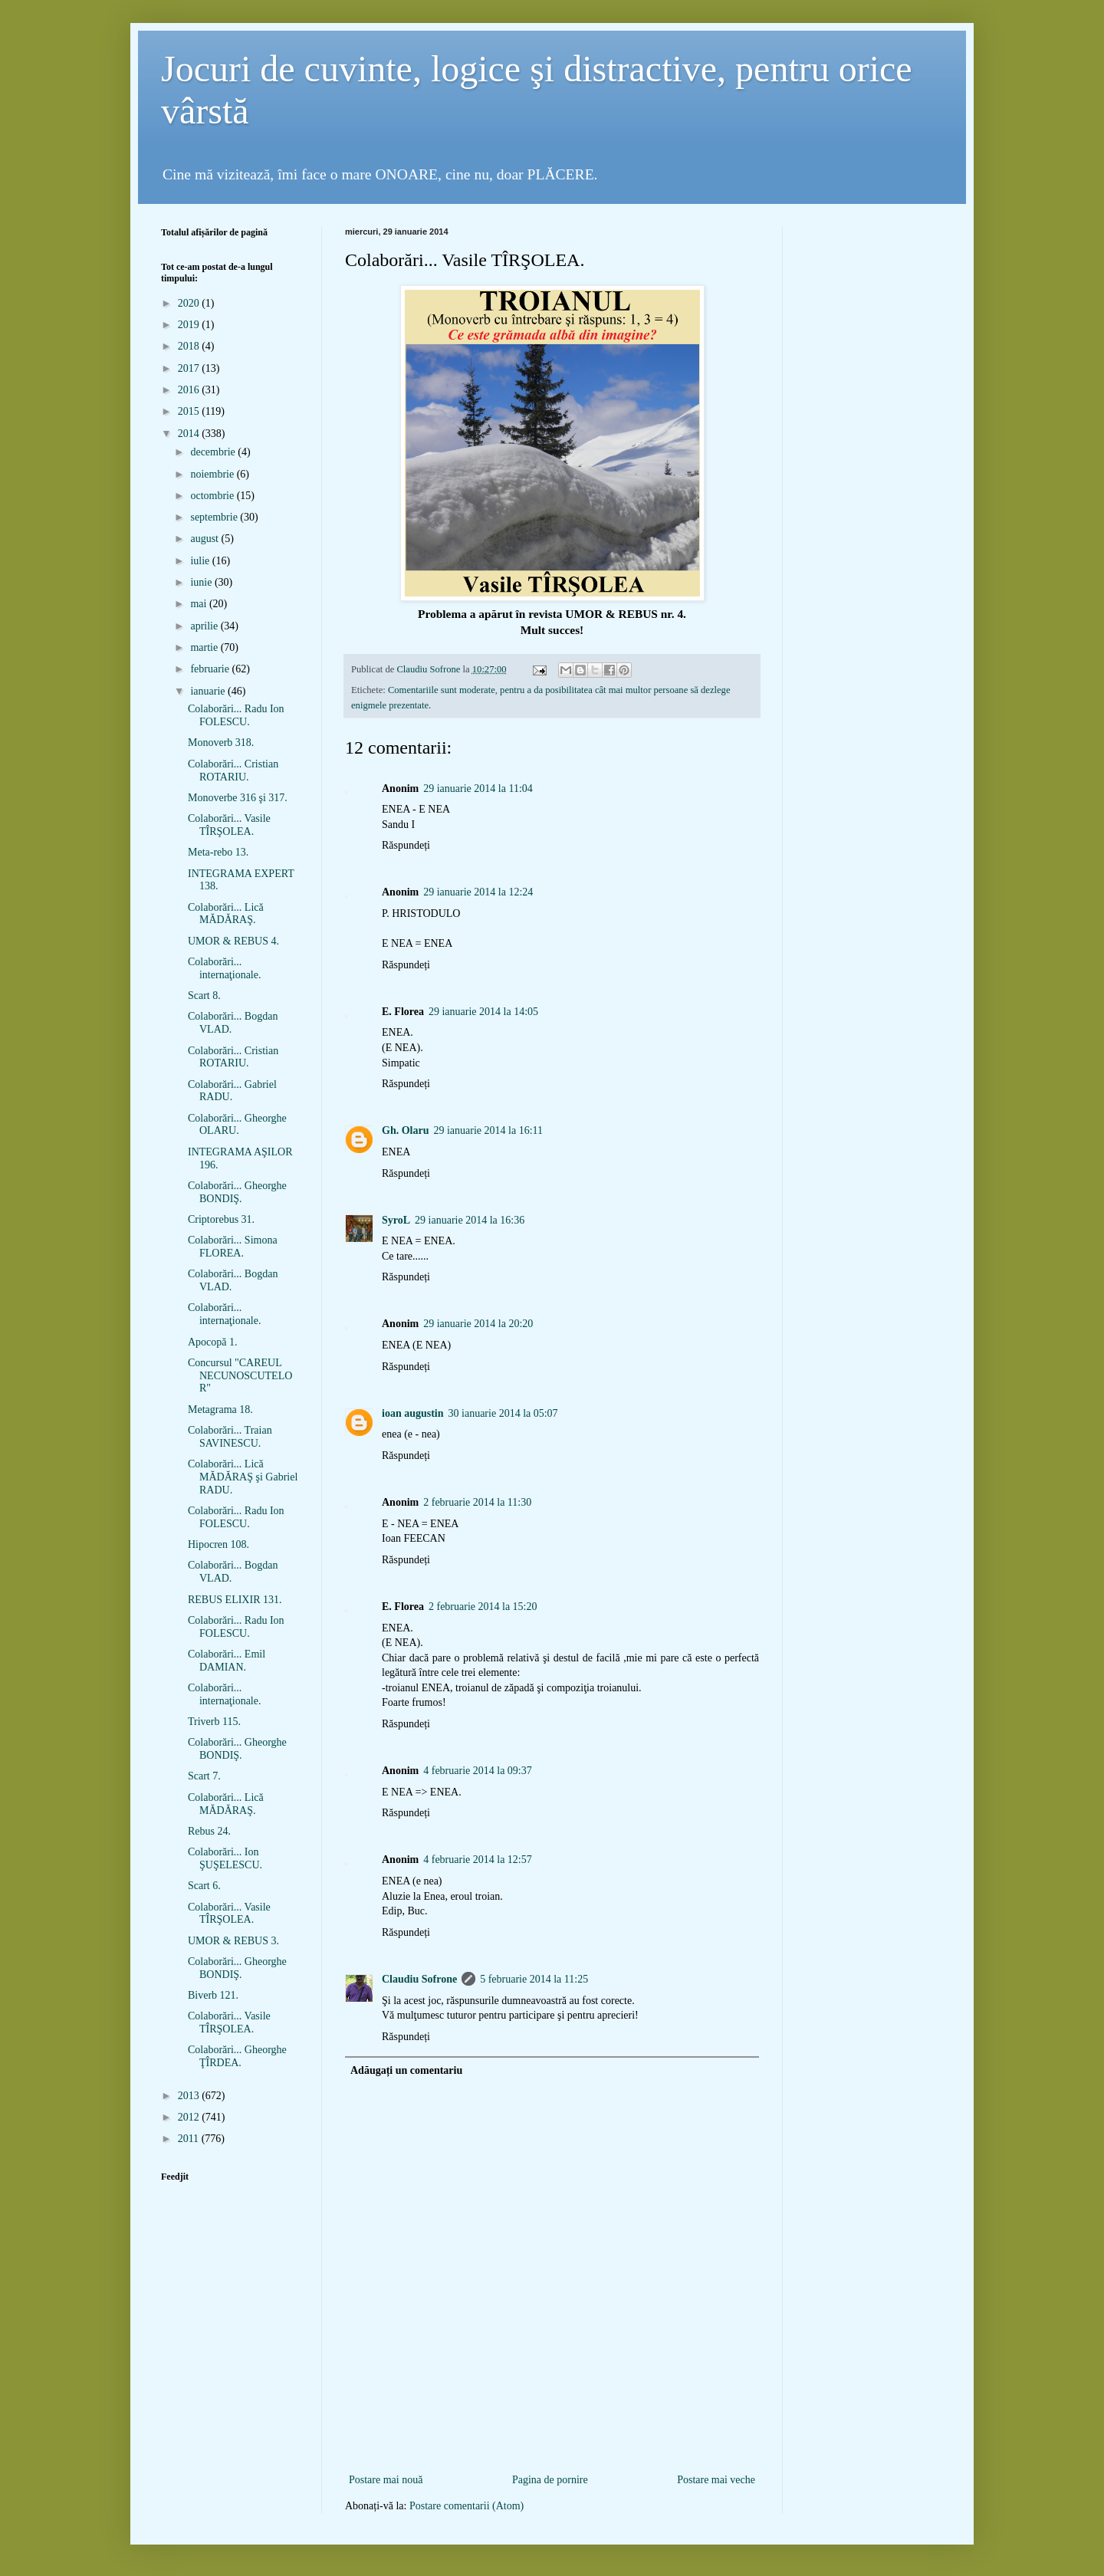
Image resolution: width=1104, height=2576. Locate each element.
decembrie (214, 452)
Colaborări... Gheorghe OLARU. (237, 1124)
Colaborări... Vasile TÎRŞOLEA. (229, 825)
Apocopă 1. (213, 1342)
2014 (190, 433)
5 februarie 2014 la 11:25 (534, 1979)
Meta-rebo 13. (218, 852)
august (205, 538)
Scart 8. (204, 995)
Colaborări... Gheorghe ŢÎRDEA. (237, 2056)
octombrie (213, 495)
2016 (190, 390)
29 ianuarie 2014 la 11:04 (478, 788)
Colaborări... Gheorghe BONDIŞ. (237, 1192)
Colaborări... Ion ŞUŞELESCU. (225, 1858)
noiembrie (213, 474)
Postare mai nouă (385, 2480)
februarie (211, 669)
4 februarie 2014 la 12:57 (477, 1859)
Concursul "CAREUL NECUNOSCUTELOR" (240, 1376)
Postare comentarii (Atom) (466, 2506)
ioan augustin (413, 1413)
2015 (190, 411)
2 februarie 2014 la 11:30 (477, 1502)
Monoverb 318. (221, 742)
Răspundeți (406, 845)
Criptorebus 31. (221, 1219)
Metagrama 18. (220, 1409)
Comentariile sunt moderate (441, 690)
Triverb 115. (214, 1721)
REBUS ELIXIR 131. (235, 1599)
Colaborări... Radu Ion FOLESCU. (236, 715)
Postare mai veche (716, 2480)
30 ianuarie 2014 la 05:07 (503, 1413)
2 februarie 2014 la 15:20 (483, 1606)
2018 (190, 346)
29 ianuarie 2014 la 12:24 (478, 892)
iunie (202, 582)
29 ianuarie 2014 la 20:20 (478, 1323)
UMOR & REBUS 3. (233, 1941)
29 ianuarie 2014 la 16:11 (488, 1130)
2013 (190, 2095)
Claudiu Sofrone (419, 1979)
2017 (190, 368)
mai (199, 604)
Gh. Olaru (405, 1130)
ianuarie (209, 691)
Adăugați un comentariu (406, 2070)
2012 (190, 2117)
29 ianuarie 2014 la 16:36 (469, 1220)
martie (205, 647)
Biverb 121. (213, 1995)
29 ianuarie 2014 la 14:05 (483, 1011)
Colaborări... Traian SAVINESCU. (230, 1436)
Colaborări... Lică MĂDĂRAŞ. (226, 914)
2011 (190, 2138)
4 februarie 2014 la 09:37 (477, 1770)
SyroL (396, 1220)
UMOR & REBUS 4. (233, 941)
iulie (201, 561)
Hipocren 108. (218, 1544)
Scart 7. (204, 1776)
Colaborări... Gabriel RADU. (232, 1091)
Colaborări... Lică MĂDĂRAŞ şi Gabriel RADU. (242, 1477)
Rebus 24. (209, 1831)
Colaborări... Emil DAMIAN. (226, 1660)
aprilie (205, 626)
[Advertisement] (552, 2445)
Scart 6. (204, 1885)
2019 (190, 324)
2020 (190, 303)
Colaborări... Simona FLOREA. (233, 1246)
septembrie (215, 517)
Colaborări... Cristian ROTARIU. (233, 770)
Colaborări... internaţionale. (224, 968)
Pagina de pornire (550, 2480)
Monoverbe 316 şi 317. (238, 797)
